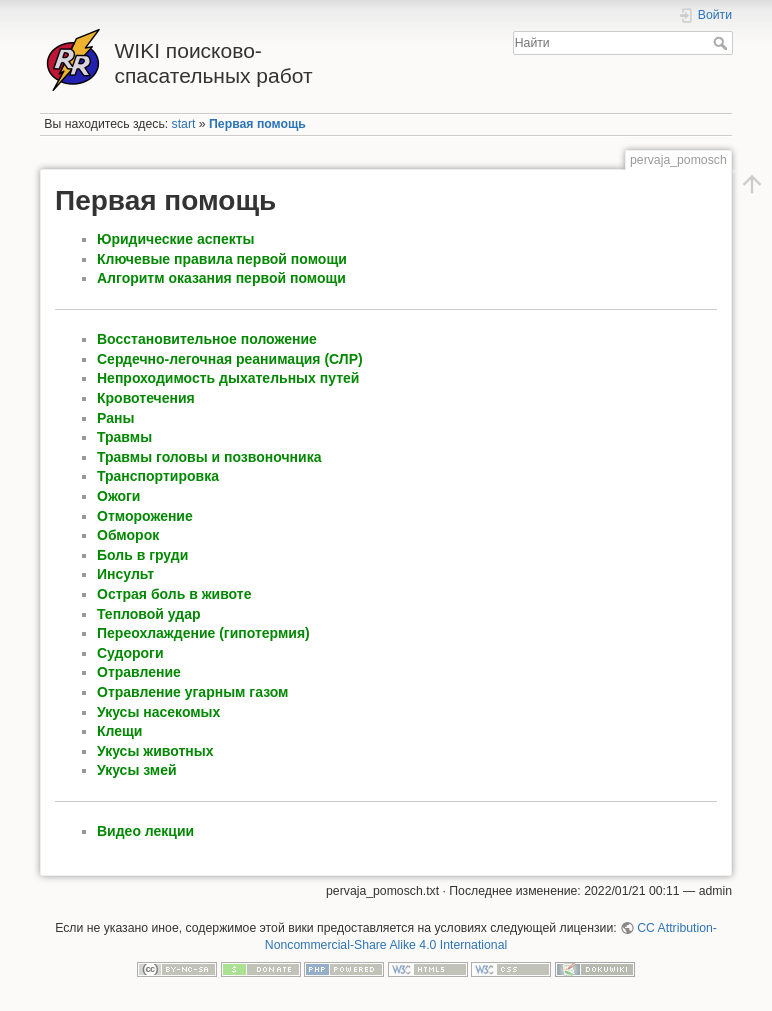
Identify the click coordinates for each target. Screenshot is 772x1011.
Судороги (130, 653)
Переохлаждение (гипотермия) (203, 633)
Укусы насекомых (158, 712)
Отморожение (145, 516)
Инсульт (125, 574)
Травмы (124, 437)
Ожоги (118, 496)
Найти (722, 43)
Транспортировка (158, 476)
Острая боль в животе (174, 594)
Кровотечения (146, 398)
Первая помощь (257, 124)
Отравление (139, 672)
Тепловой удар (149, 614)
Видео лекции (145, 831)
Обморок (128, 535)
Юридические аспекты (176, 239)
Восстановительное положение (207, 339)
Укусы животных (155, 751)
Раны (115, 418)
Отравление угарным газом (192, 692)
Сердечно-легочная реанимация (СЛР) (230, 359)
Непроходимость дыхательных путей (228, 378)
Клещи (119, 731)
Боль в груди (142, 555)
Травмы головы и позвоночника (209, 457)
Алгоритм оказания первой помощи (221, 278)
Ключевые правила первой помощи (222, 259)
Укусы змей (137, 770)
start (184, 124)
